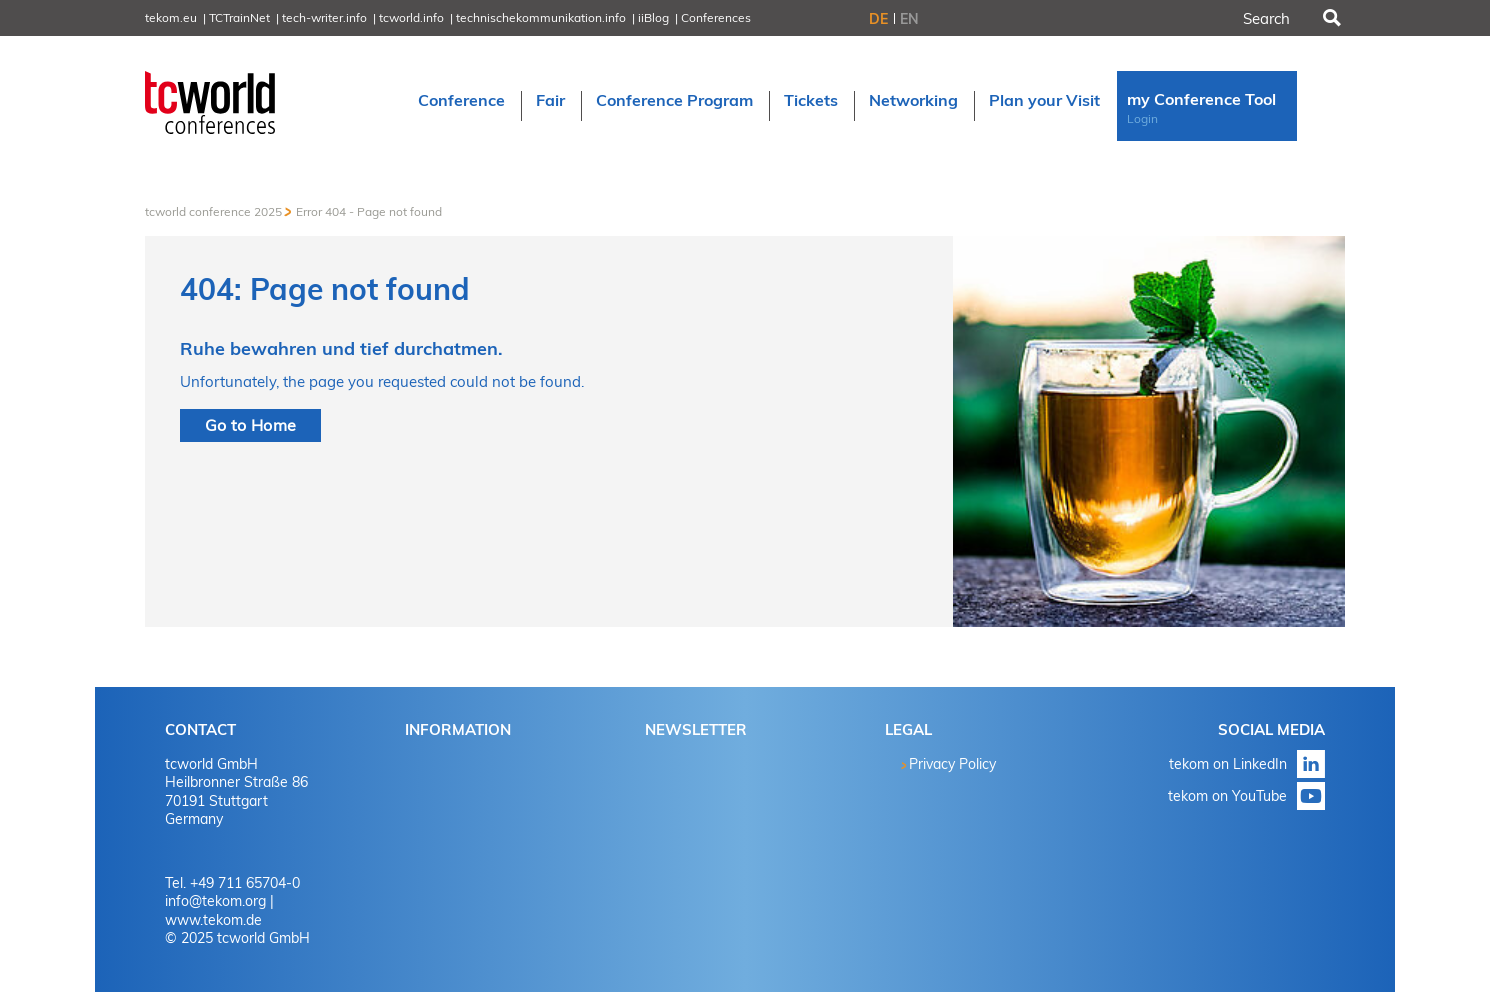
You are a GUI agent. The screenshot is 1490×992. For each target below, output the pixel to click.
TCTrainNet (239, 17)
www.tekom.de (213, 920)
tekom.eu (171, 17)
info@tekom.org (215, 901)
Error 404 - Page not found (369, 211)
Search (1330, 18)
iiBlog (653, 17)
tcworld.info (411, 17)
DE (878, 19)
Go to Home (250, 425)
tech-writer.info (324, 17)
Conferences (716, 17)
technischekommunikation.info (541, 17)
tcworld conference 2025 (213, 211)
